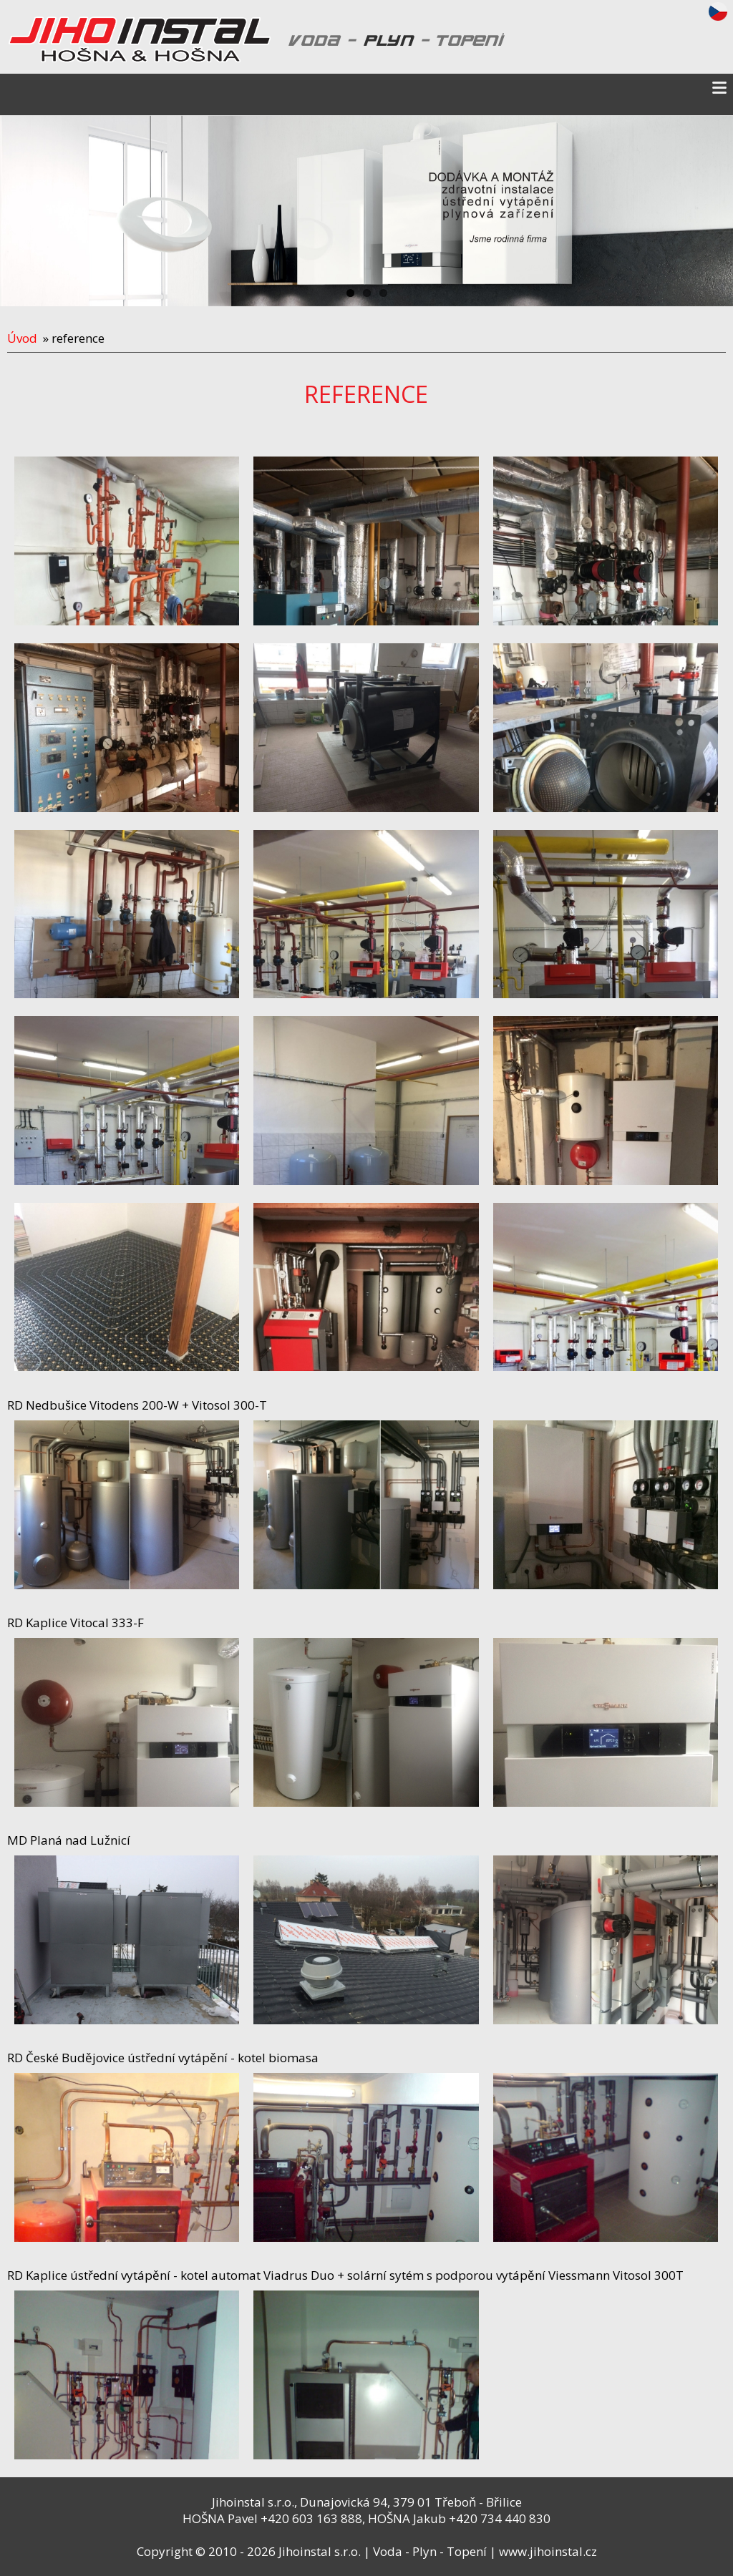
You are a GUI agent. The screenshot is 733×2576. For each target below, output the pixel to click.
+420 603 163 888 (311, 2518)
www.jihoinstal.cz (548, 2551)
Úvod (22, 338)
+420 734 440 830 (499, 2518)
